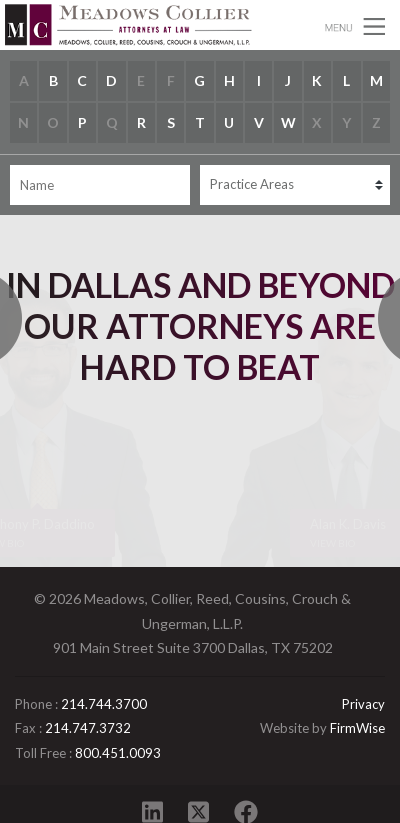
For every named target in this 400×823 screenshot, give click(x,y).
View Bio (332, 543)
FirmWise (357, 728)
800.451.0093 (118, 753)
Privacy (363, 704)
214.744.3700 (104, 704)
